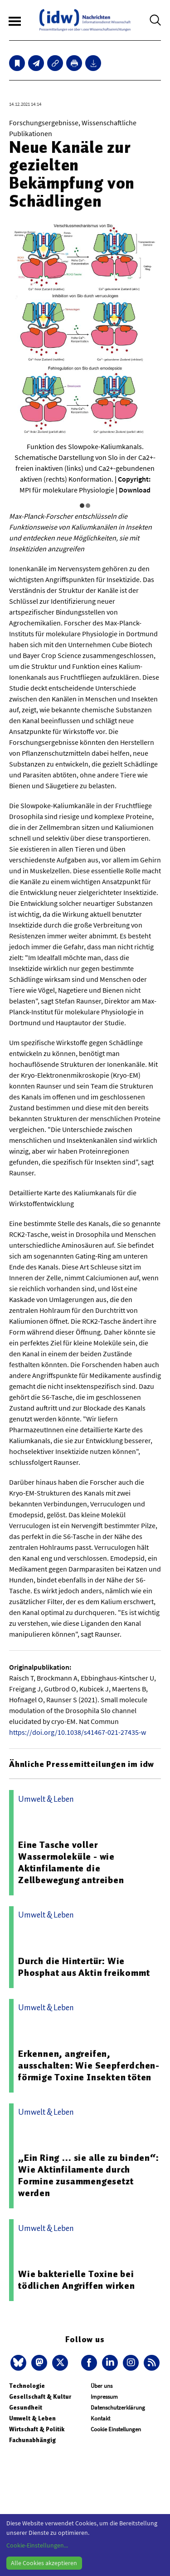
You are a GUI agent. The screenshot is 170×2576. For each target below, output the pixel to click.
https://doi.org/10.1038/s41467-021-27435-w (77, 1732)
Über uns (101, 2386)
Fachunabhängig (32, 2440)
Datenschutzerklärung (118, 2407)
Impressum (104, 2397)
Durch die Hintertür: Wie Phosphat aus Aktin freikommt (84, 1966)
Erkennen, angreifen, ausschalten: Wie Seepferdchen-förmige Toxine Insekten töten (89, 2065)
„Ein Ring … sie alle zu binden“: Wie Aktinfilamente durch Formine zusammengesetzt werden (88, 2175)
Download (135, 489)
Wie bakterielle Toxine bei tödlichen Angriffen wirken (76, 2279)
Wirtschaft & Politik (36, 2429)
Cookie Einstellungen (116, 2429)
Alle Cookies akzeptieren (44, 2563)
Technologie (27, 2386)
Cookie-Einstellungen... (37, 2545)
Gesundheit (25, 2407)
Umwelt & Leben (32, 2418)
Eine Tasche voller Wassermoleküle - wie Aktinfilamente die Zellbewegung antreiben (71, 1862)
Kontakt (100, 2418)
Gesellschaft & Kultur (40, 2396)
